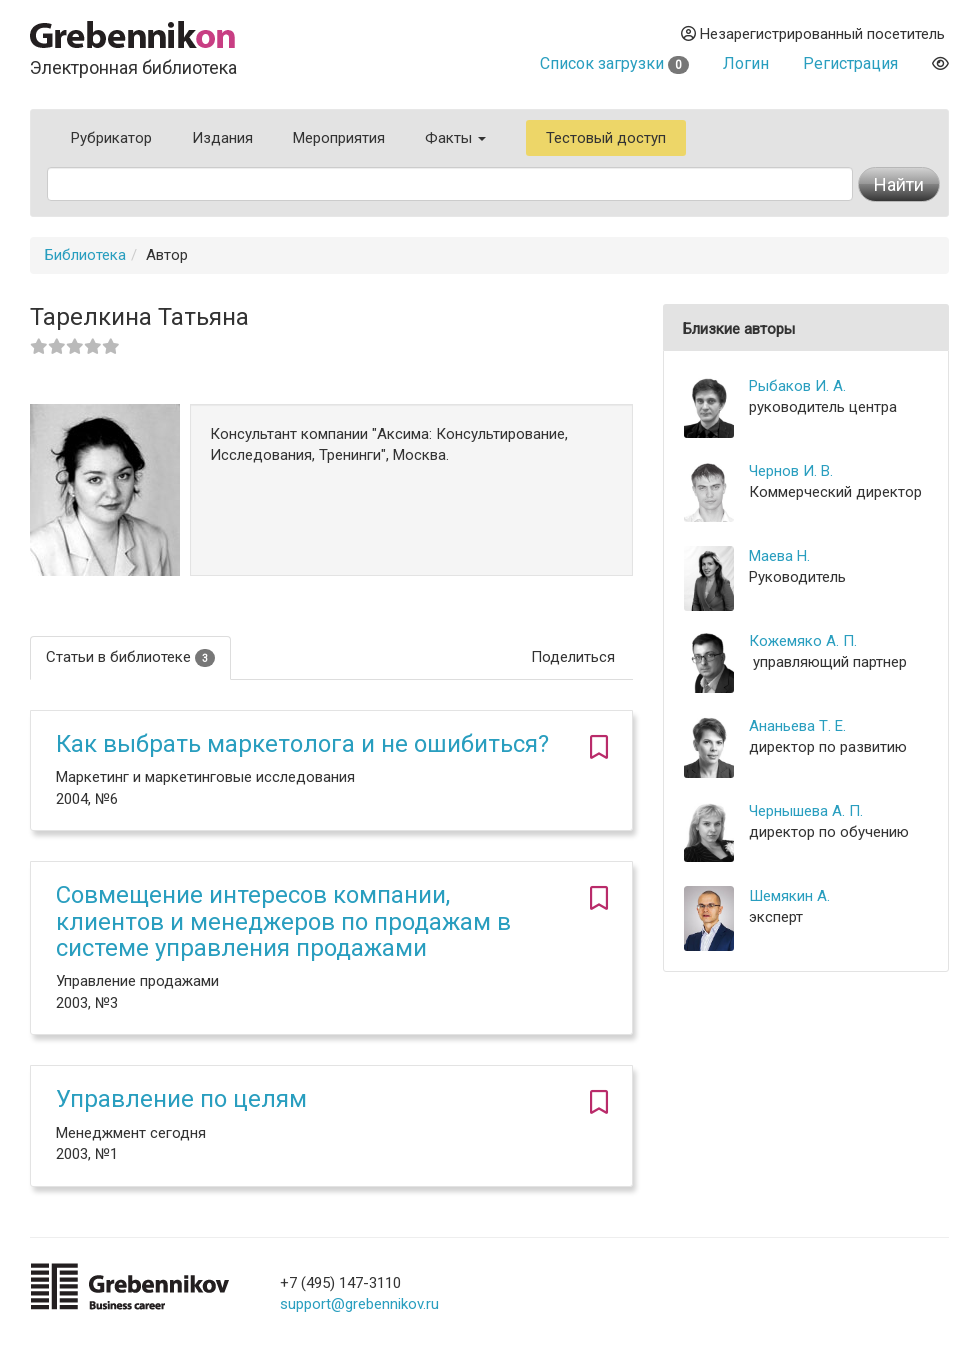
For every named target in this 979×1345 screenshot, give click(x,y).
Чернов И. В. (791, 471)
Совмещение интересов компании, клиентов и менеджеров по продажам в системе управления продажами (283, 921)
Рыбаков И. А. (797, 386)
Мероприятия (339, 138)
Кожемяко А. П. (803, 641)
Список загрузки (614, 63)
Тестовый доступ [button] (606, 138)
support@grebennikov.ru (359, 1304)
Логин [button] (746, 63)
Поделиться (573, 657)
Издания (222, 138)
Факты (455, 138)
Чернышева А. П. (806, 811)
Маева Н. (779, 556)
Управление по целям (181, 1099)
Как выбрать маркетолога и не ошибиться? (302, 744)
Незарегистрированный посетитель (813, 34)
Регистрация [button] (850, 63)
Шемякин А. (789, 896)
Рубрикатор (111, 138)
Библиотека (85, 255)
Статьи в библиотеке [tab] (130, 657)
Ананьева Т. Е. (797, 726)
